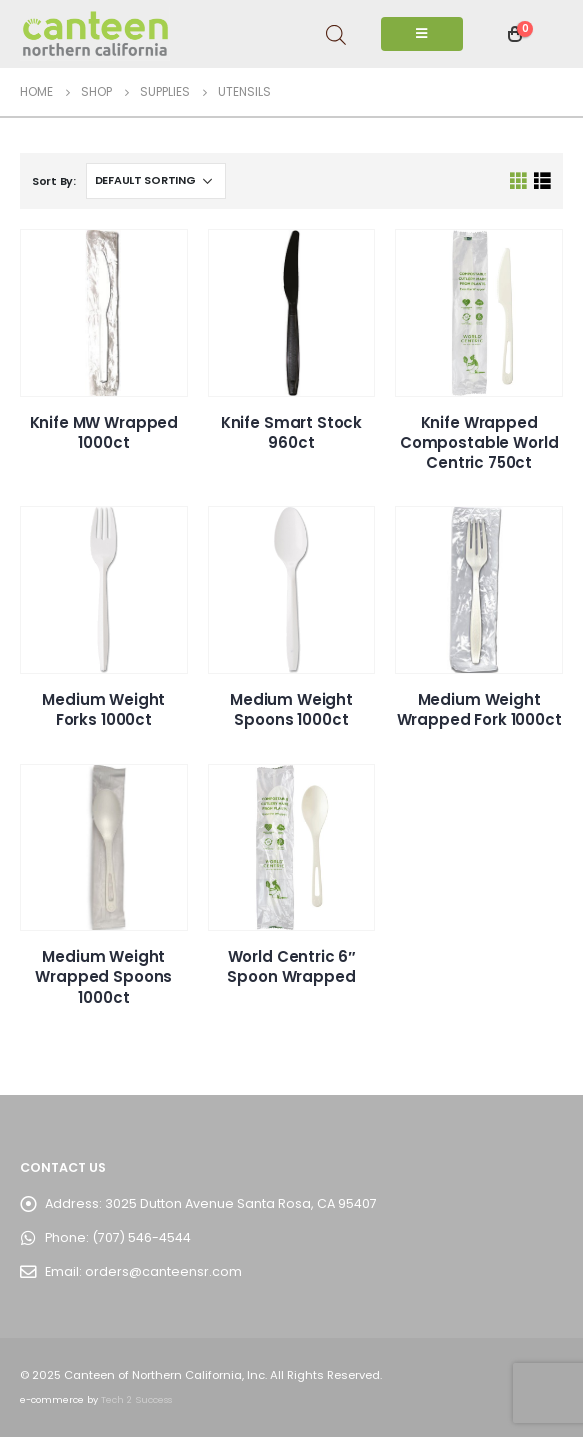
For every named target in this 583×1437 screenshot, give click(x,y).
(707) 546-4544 (141, 1237)
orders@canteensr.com (163, 1271)
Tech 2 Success (136, 1399)
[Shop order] (156, 181)
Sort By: (54, 181)
